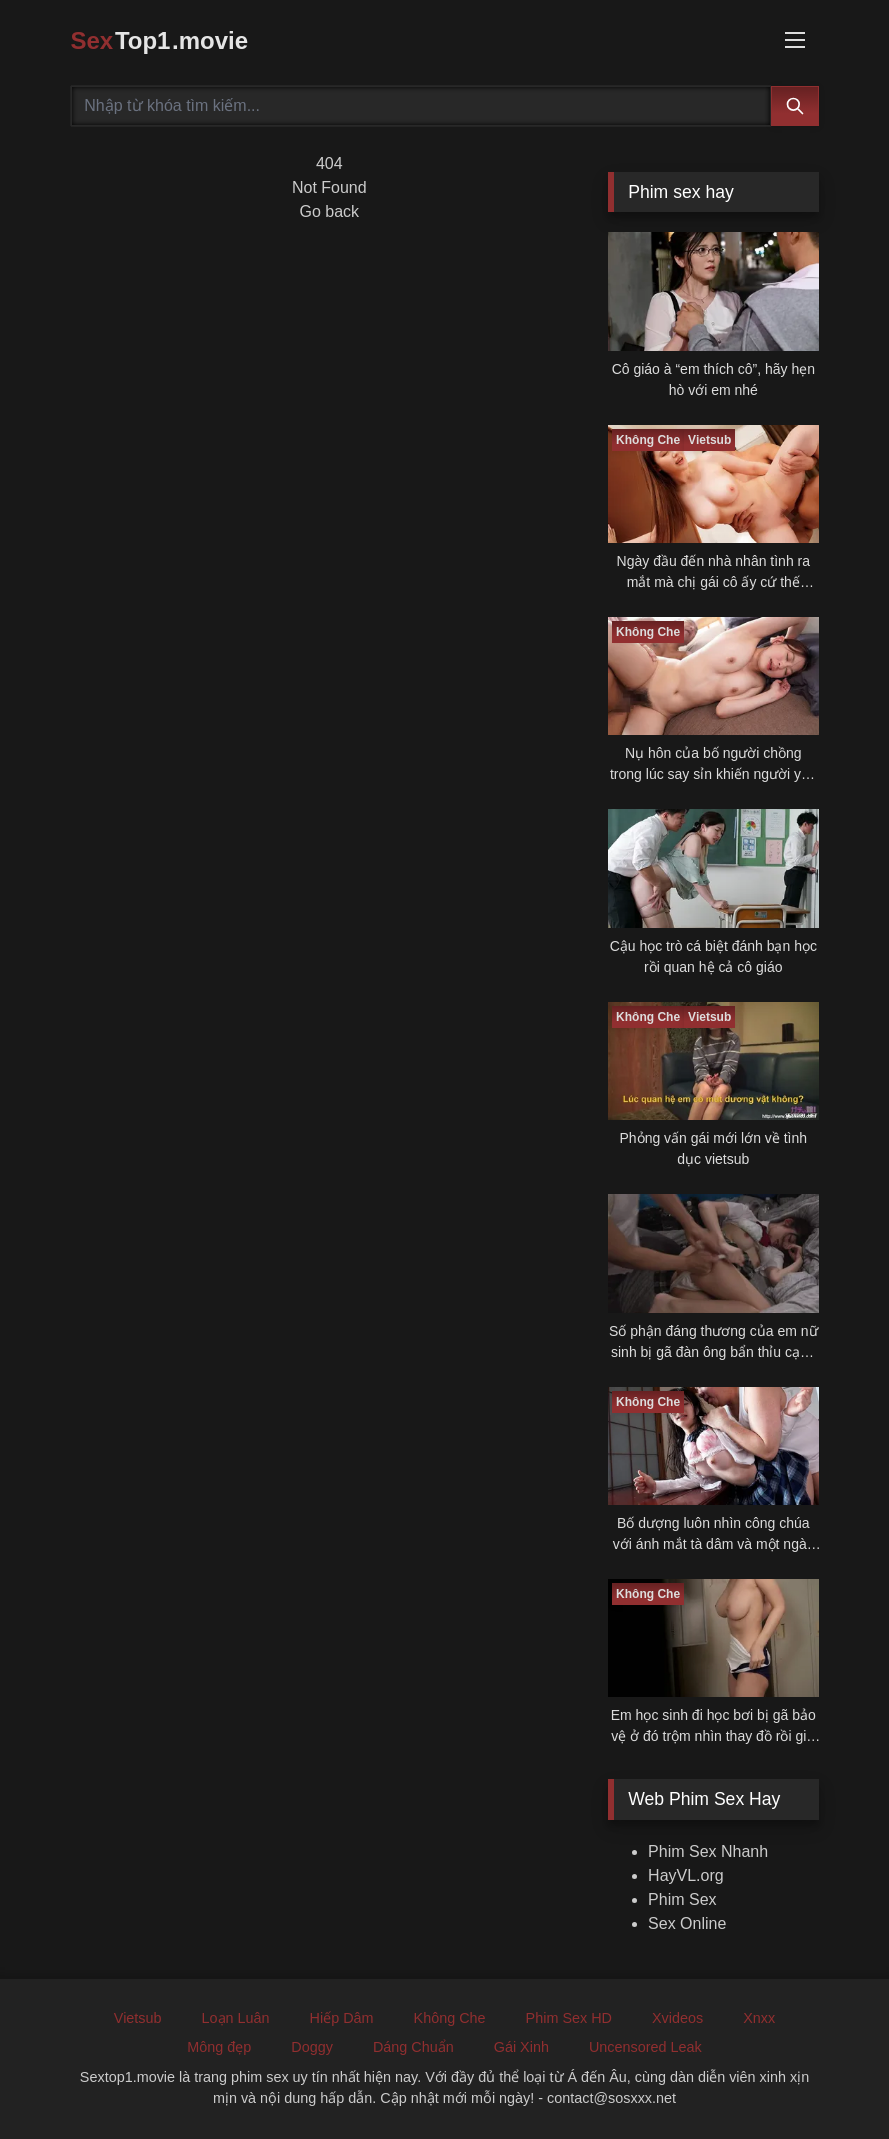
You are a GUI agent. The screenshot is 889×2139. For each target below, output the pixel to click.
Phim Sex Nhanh (708, 1851)
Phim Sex (682, 1899)
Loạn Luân (236, 2018)
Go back (330, 211)
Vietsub (138, 2018)
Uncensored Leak (645, 2047)
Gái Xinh (521, 2047)
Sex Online (687, 1923)
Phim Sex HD (569, 2018)
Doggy (312, 2047)
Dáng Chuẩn (413, 2047)
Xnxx (759, 2018)
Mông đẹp (219, 2047)
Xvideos (677, 2018)
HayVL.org (686, 1875)
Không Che (450, 2018)
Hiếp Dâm (342, 2018)
